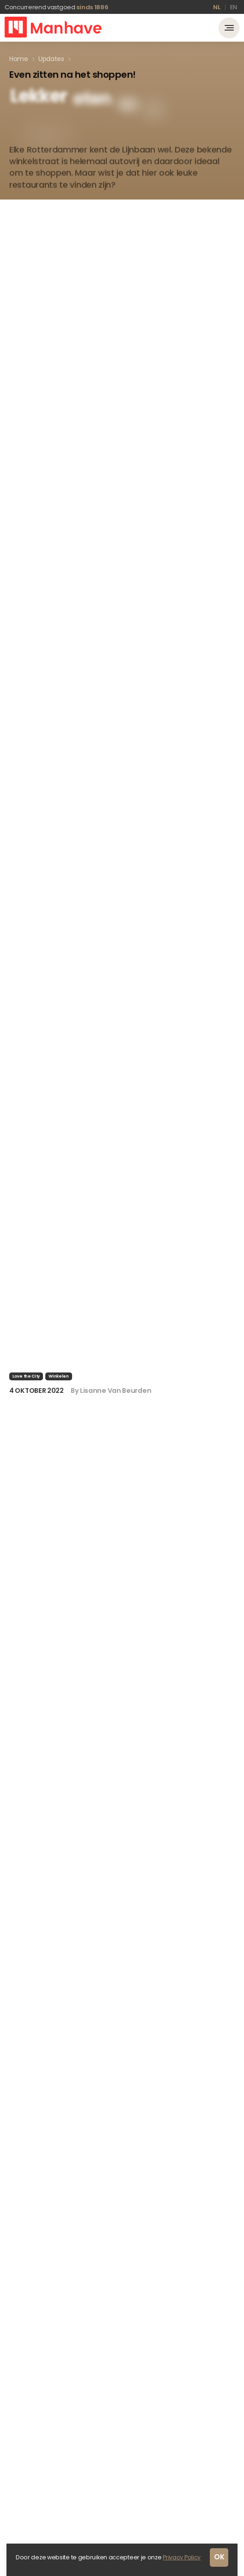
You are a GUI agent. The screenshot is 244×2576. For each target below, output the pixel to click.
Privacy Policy (182, 2557)
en (233, 7)
